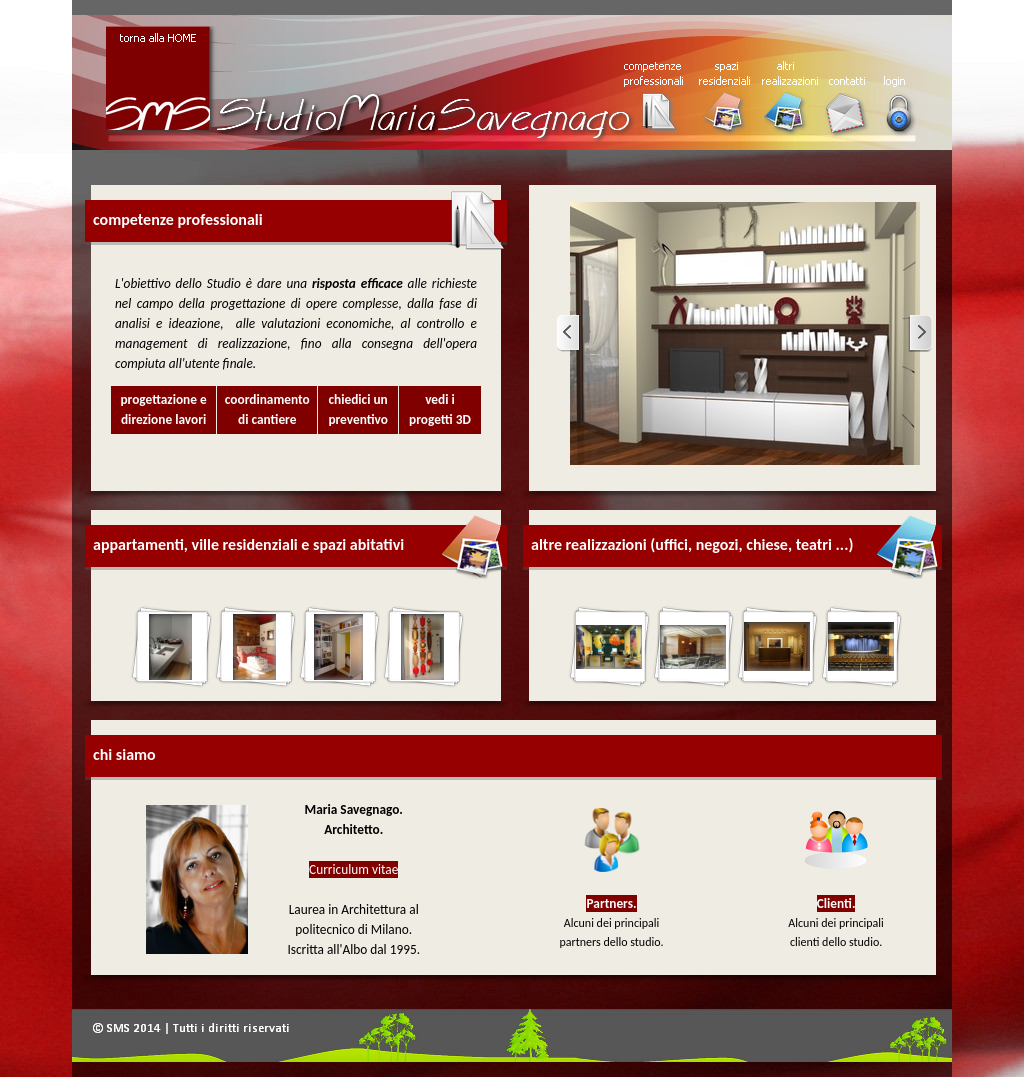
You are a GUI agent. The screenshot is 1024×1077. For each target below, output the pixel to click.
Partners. (611, 903)
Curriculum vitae (353, 869)
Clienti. (836, 903)
